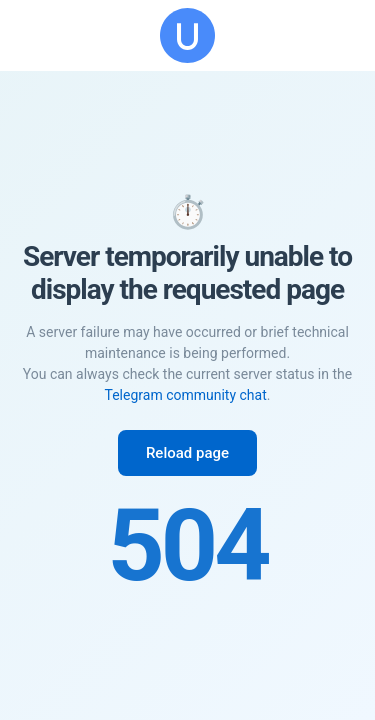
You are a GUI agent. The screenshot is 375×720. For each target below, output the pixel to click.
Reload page (187, 453)
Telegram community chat (186, 395)
